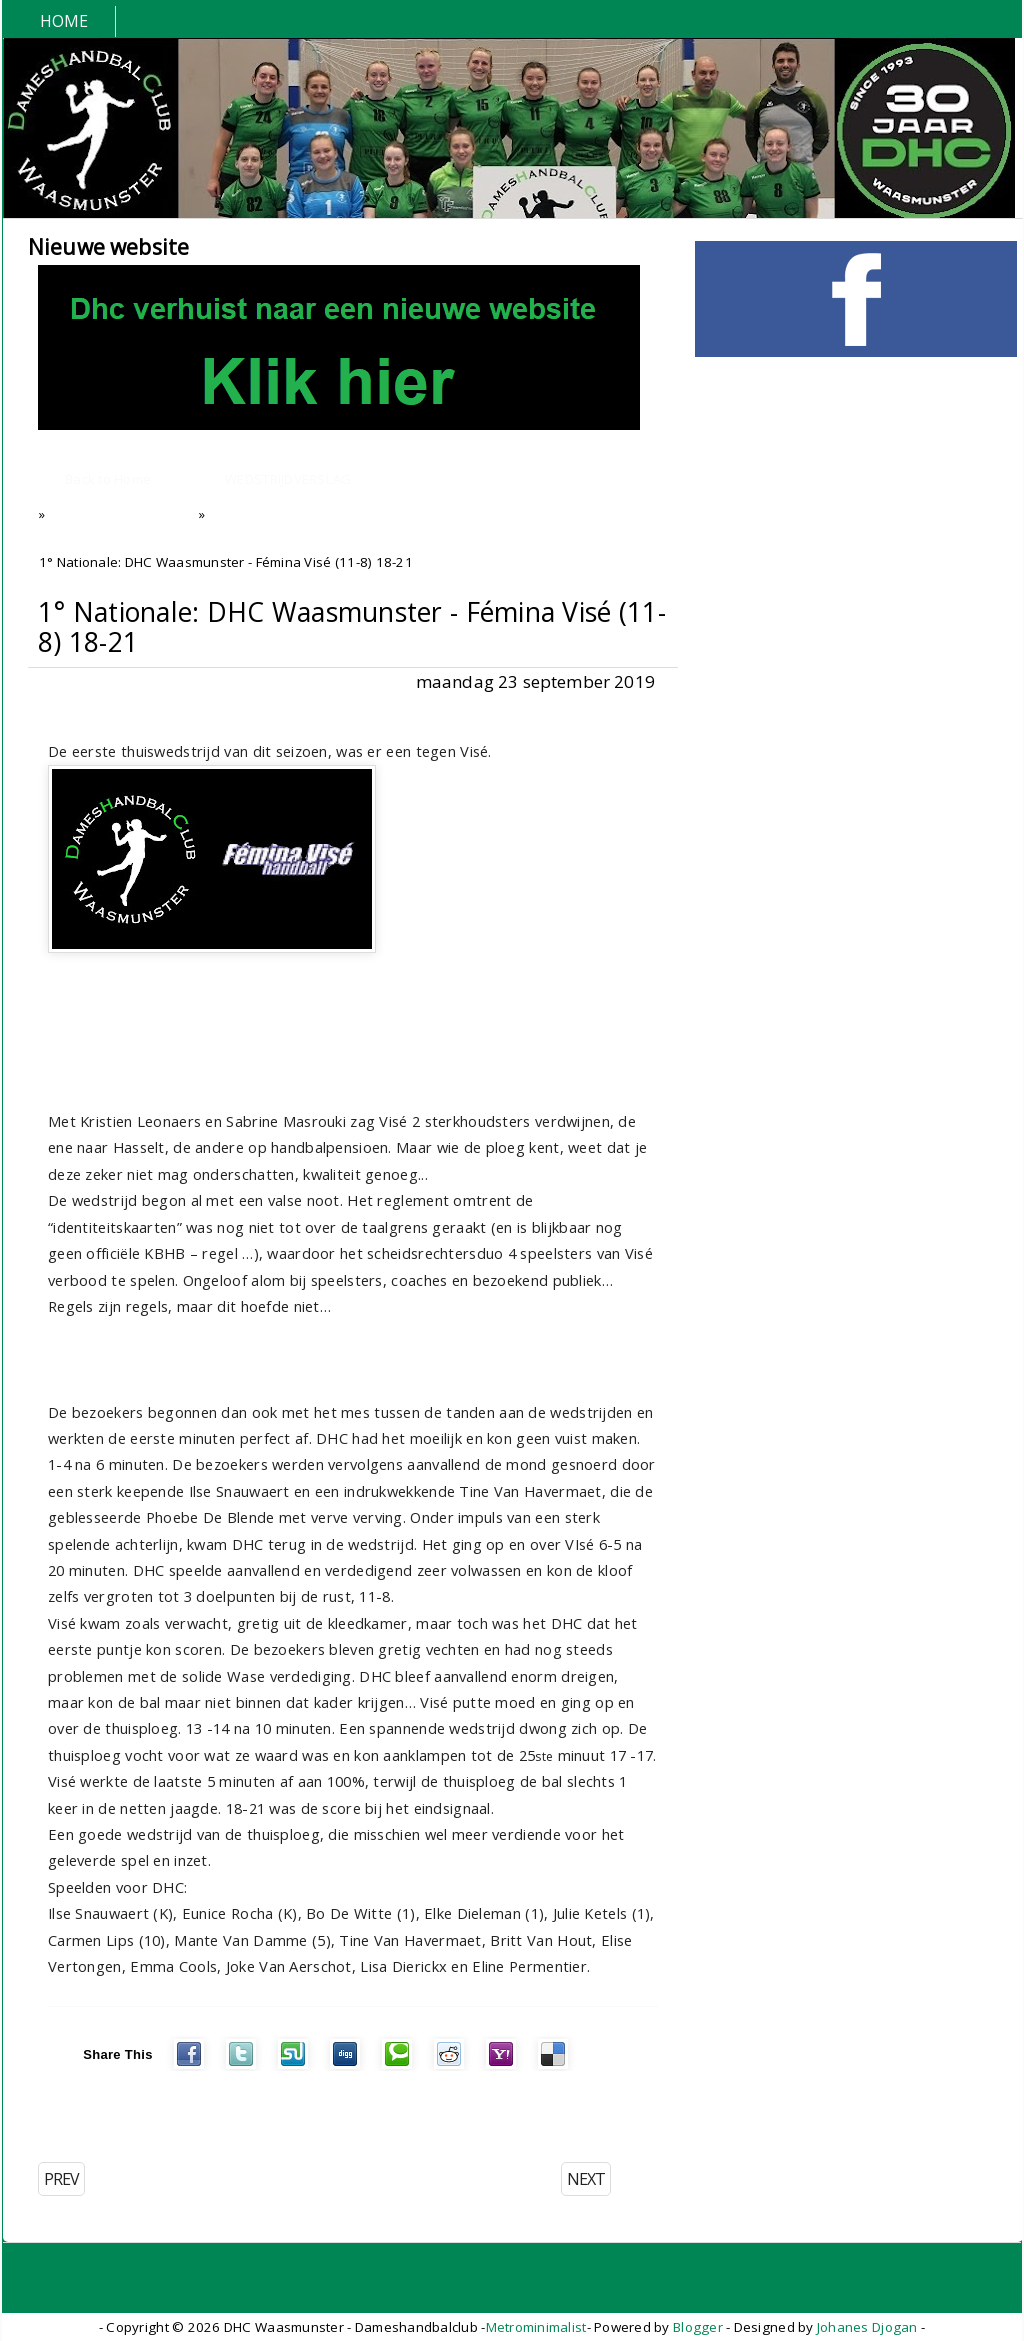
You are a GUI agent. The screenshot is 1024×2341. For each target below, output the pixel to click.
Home (64, 21)
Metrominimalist (536, 2327)
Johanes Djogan (867, 2327)
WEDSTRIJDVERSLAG (288, 479)
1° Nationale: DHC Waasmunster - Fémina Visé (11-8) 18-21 (352, 627)
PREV (61, 2179)
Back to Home (108, 479)
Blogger (698, 2327)
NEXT (586, 2179)
